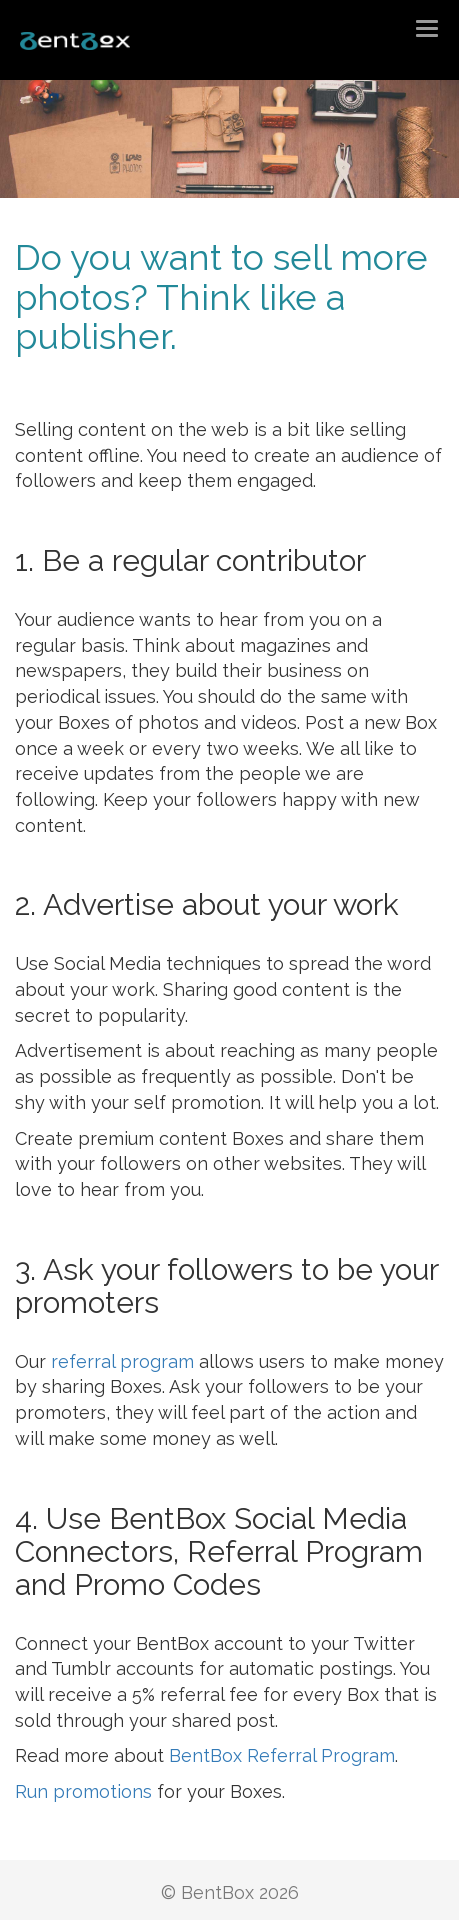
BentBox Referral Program (282, 1755)
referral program (122, 1361)
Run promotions (83, 1791)
